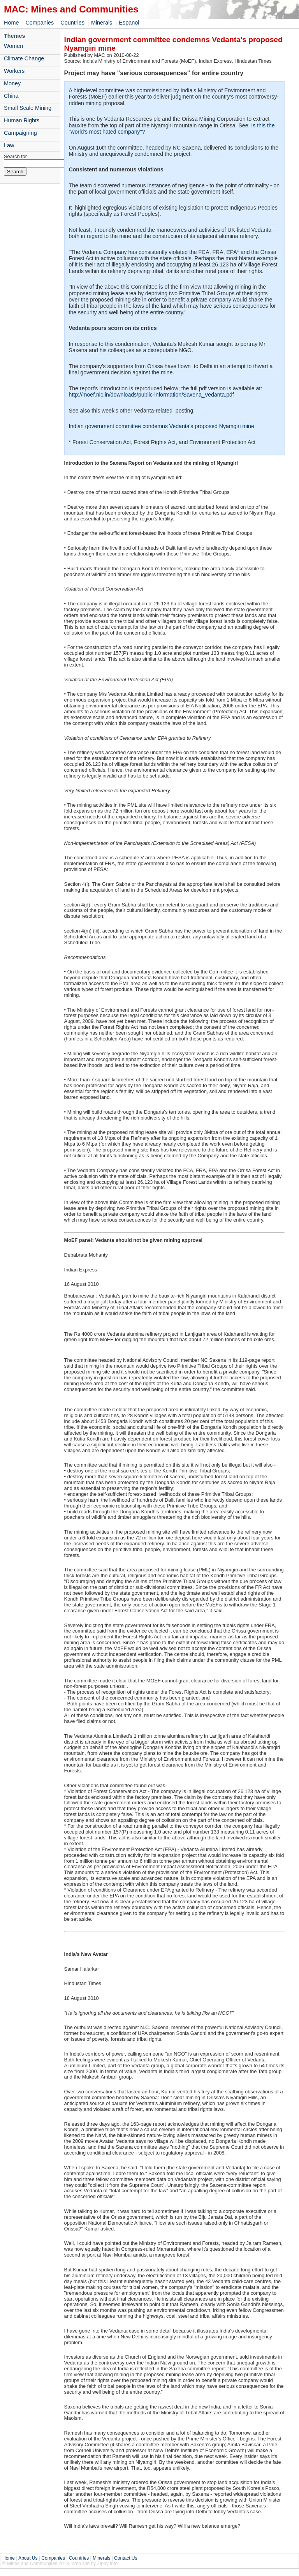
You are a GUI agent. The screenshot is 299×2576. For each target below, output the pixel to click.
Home (11, 22)
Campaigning (20, 133)
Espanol (129, 22)
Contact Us (125, 2558)
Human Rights (21, 120)
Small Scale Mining (27, 108)
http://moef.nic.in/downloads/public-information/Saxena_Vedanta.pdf (151, 394)
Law (9, 145)
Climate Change (24, 58)
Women (13, 46)
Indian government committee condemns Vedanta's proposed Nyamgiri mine (161, 426)
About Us (27, 2558)
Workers (14, 71)
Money (12, 83)
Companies (39, 22)
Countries (72, 22)
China (11, 96)
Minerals (101, 22)
